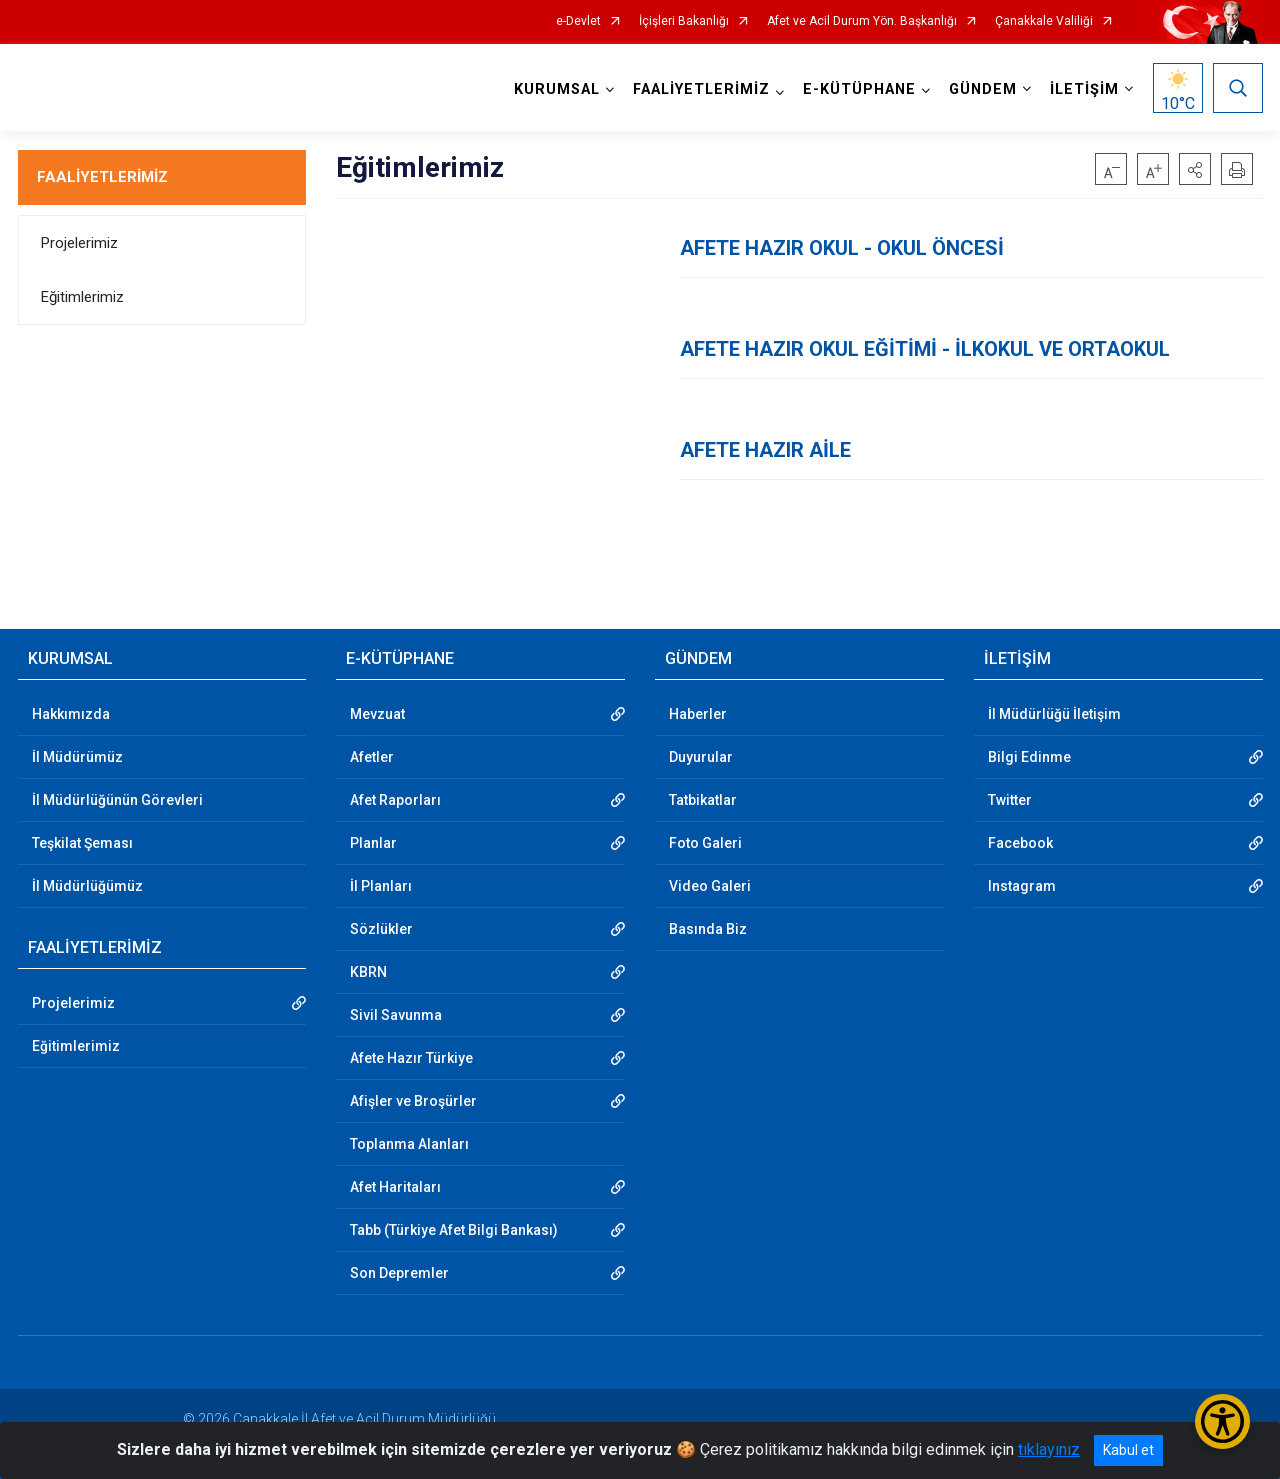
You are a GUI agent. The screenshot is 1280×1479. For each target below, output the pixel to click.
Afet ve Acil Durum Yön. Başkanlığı (862, 21)
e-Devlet (578, 21)
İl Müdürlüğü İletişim (1054, 714)
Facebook (1020, 843)
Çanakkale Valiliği (1044, 21)
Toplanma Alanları (409, 1144)
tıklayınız (1049, 1449)
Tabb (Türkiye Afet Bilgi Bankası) (454, 1230)
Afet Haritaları (395, 1187)
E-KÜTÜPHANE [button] (859, 89)
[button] (1195, 169)
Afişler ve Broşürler (413, 1101)
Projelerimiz (79, 243)
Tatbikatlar (703, 800)
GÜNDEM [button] (983, 89)
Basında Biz (708, 929)
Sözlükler (381, 929)
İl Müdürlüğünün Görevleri (117, 800)
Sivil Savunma (396, 1015)
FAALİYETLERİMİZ (102, 177)
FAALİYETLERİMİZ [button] (701, 89)
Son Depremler (399, 1273)
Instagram (1022, 886)
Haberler (698, 714)
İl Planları (381, 886)
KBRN (368, 972)
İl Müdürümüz (77, 757)
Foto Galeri (705, 843)
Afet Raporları (395, 800)
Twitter (1010, 800)
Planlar (373, 843)
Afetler (372, 757)
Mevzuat (377, 714)
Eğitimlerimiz (82, 297)
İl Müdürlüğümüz (87, 886)
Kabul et (1128, 1450)
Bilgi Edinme (1029, 757)
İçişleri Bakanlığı (684, 21)
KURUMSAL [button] (557, 89)
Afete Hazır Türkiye (411, 1058)
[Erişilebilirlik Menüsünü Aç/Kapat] (1222, 1421)
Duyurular (701, 757)
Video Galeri (710, 886)
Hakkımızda (71, 714)
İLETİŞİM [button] (1084, 89)
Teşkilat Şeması (82, 843)
